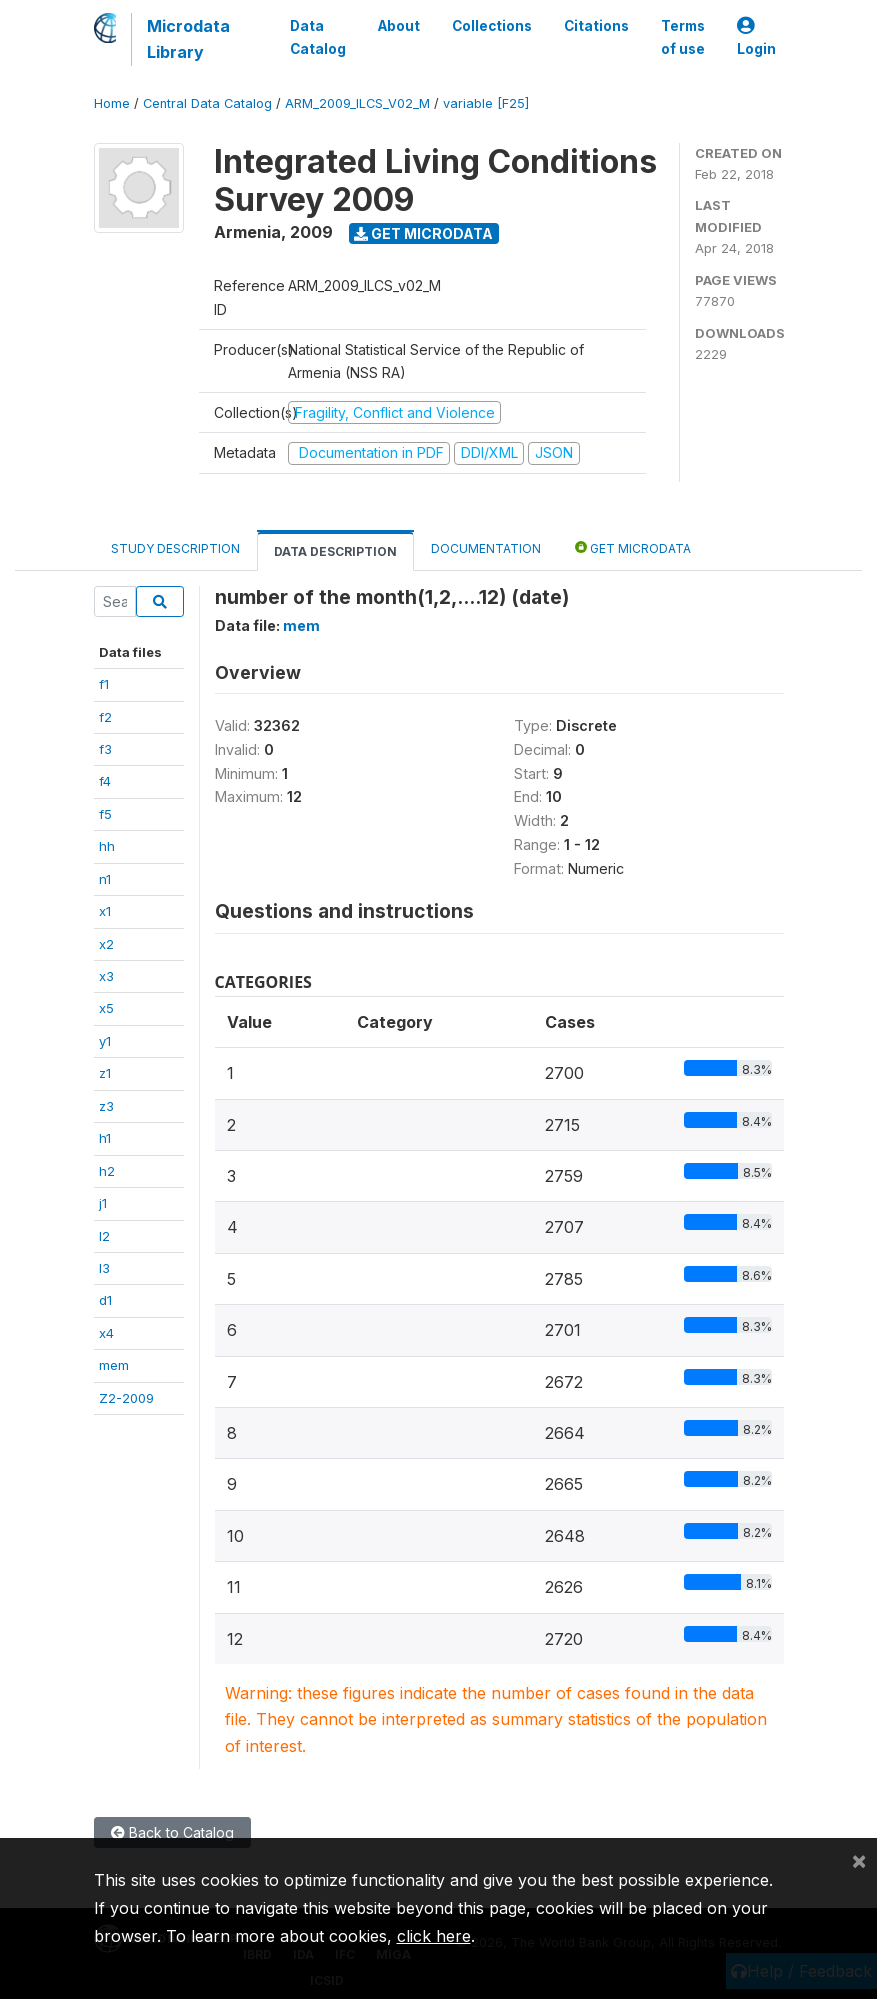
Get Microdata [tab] (633, 547)
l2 (104, 1236)
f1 (104, 684)
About (399, 26)
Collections (492, 26)
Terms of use (683, 37)
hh (107, 846)
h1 (105, 1138)
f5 (105, 814)
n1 (105, 879)
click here (434, 1936)
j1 (103, 1203)
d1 (105, 1300)
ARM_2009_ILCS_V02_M (357, 103)
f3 (105, 749)
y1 (105, 1041)
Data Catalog (318, 37)
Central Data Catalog (207, 103)
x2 (106, 944)
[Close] (859, 1860)
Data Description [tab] (335, 551)
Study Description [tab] (175, 548)
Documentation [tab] (486, 548)
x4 (106, 1333)
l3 (104, 1268)
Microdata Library (188, 39)
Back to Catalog (172, 1832)
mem (114, 1365)
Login (756, 37)
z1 (105, 1073)
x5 (106, 1008)
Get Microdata (423, 233)
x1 (105, 911)
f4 (105, 781)
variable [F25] (486, 103)
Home (112, 103)
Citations (596, 26)
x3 (106, 976)
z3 (106, 1106)
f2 (105, 717)
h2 (107, 1171)
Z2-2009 (126, 1398)
